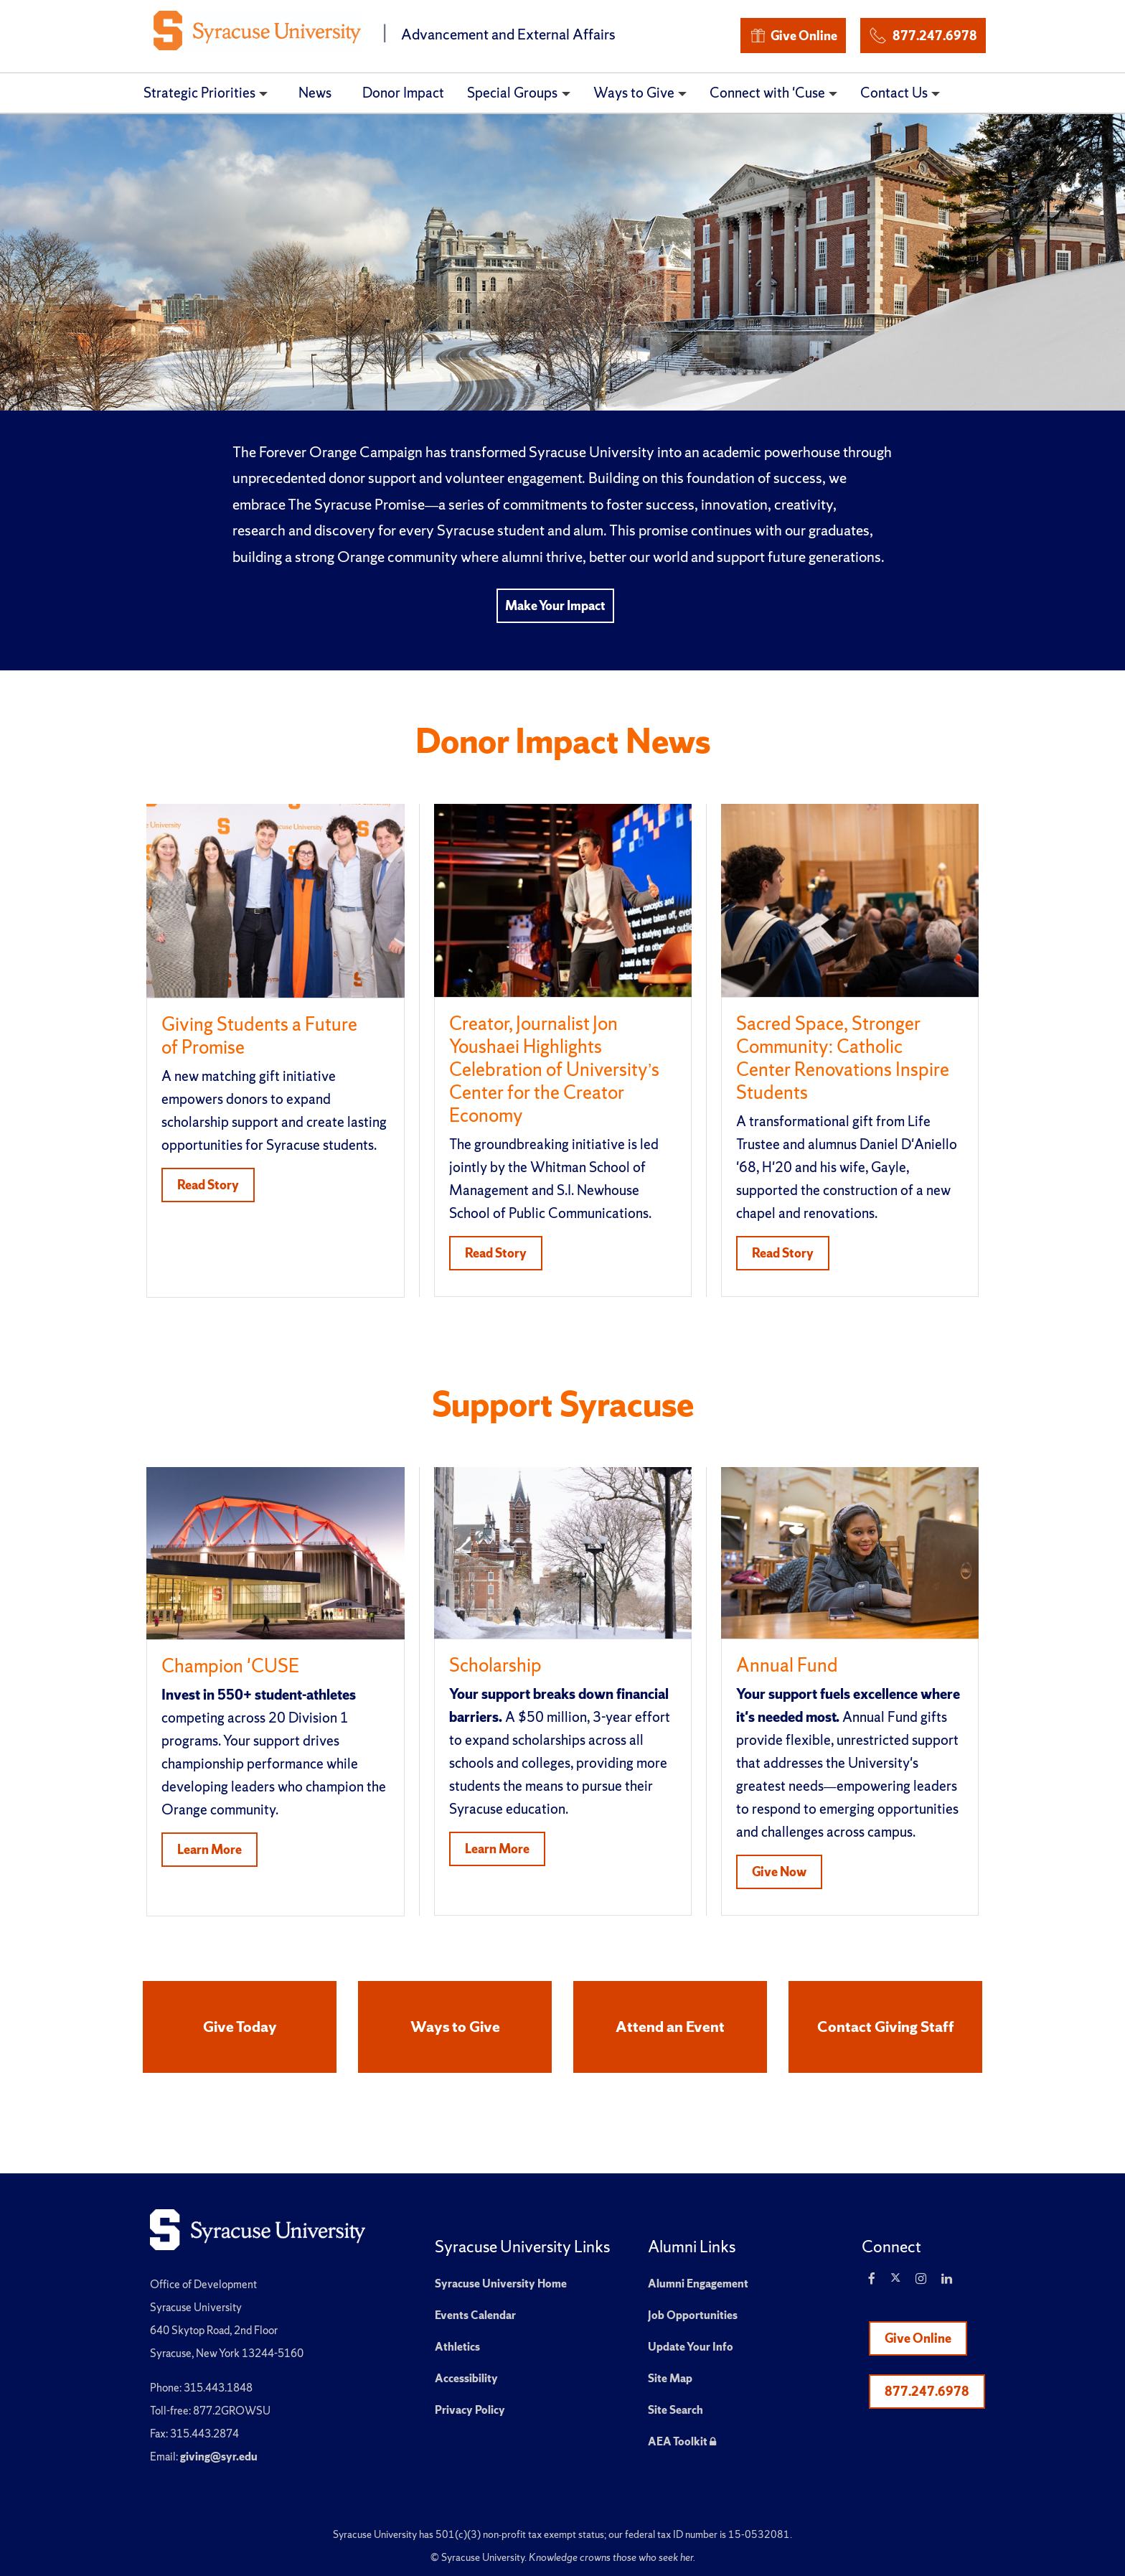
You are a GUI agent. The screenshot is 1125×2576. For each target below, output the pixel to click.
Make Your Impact (555, 605)
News (314, 92)
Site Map (670, 2378)
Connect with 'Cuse (767, 92)
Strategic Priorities (199, 92)
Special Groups (512, 92)
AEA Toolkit (682, 2441)
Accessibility (466, 2378)
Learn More (209, 1849)
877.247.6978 (922, 33)
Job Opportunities (693, 2315)
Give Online (793, 36)
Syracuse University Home (501, 2283)
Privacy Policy (470, 2409)
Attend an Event (670, 2026)
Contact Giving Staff (885, 2026)
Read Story (208, 1184)
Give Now (779, 1871)
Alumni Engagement (698, 2283)
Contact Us (894, 92)
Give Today (240, 2026)
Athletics (457, 2346)
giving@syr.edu (219, 2456)
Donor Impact (403, 92)
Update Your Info (690, 2346)
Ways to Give (633, 92)
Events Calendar (475, 2315)
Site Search (675, 2409)
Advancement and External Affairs (508, 34)
